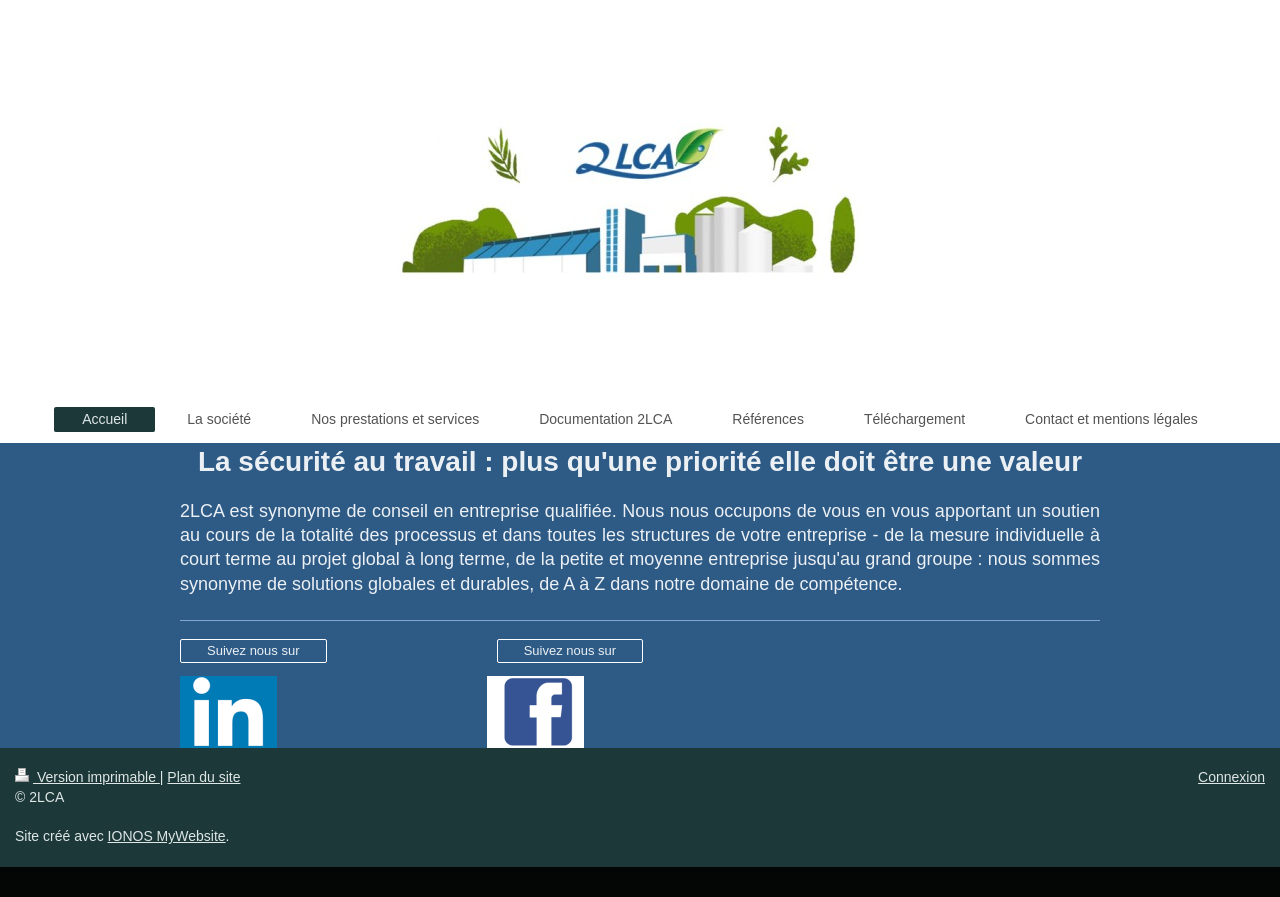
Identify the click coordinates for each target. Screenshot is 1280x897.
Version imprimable (87, 777)
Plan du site (203, 777)
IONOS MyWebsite (167, 836)
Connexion (1231, 777)
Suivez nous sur (253, 650)
